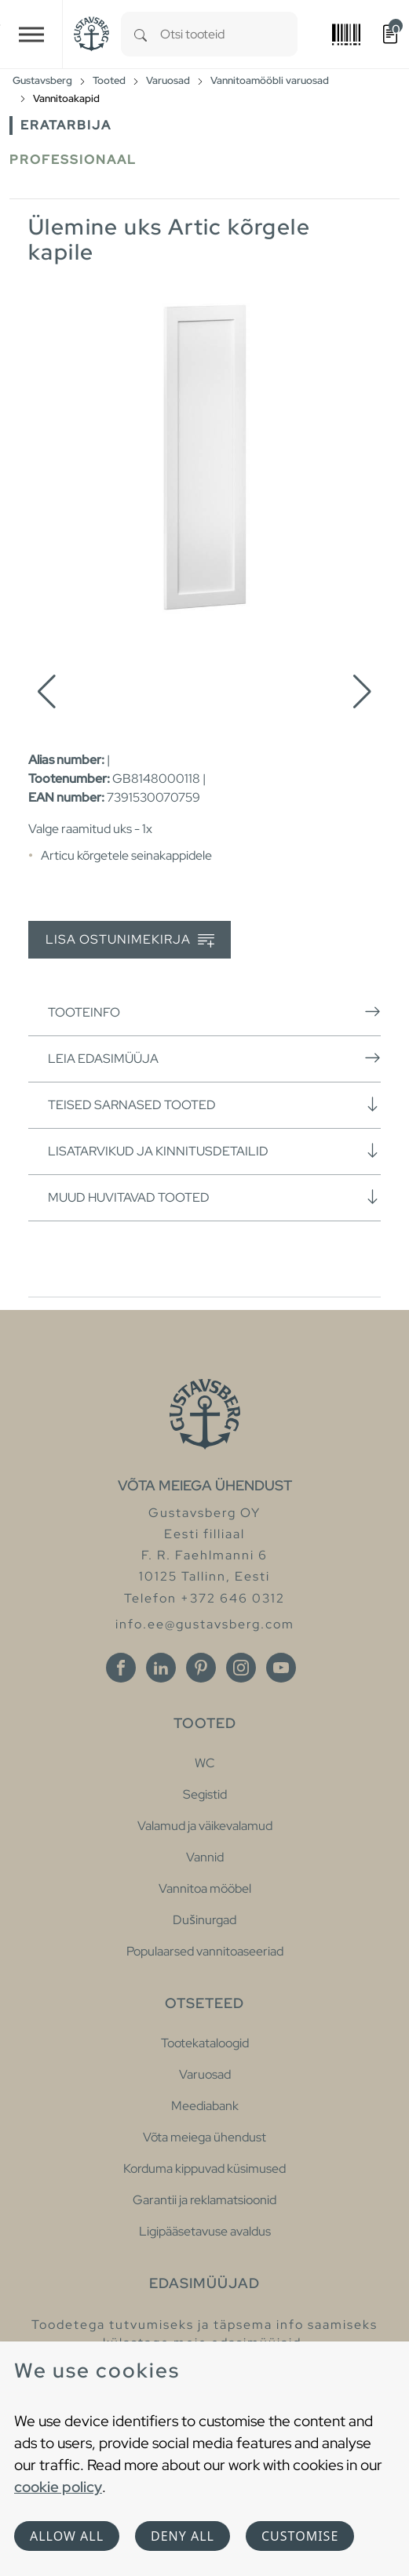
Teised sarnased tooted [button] (214, 1104)
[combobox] (229, 34)
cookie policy (58, 2486)
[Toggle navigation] (31, 34)
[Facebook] (121, 1668)
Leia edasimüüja (214, 1058)
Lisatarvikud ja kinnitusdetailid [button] (214, 1150)
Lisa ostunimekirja (130, 940)
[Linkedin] (161, 1668)
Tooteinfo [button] (214, 1012)
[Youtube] (281, 1668)
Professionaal (73, 159)
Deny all (182, 2536)
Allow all (67, 2536)
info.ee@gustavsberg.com (204, 1624)
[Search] (140, 34)
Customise (299, 2536)
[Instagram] (241, 1668)
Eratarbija (65, 125)
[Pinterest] (201, 1668)
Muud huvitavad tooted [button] (214, 1197)
